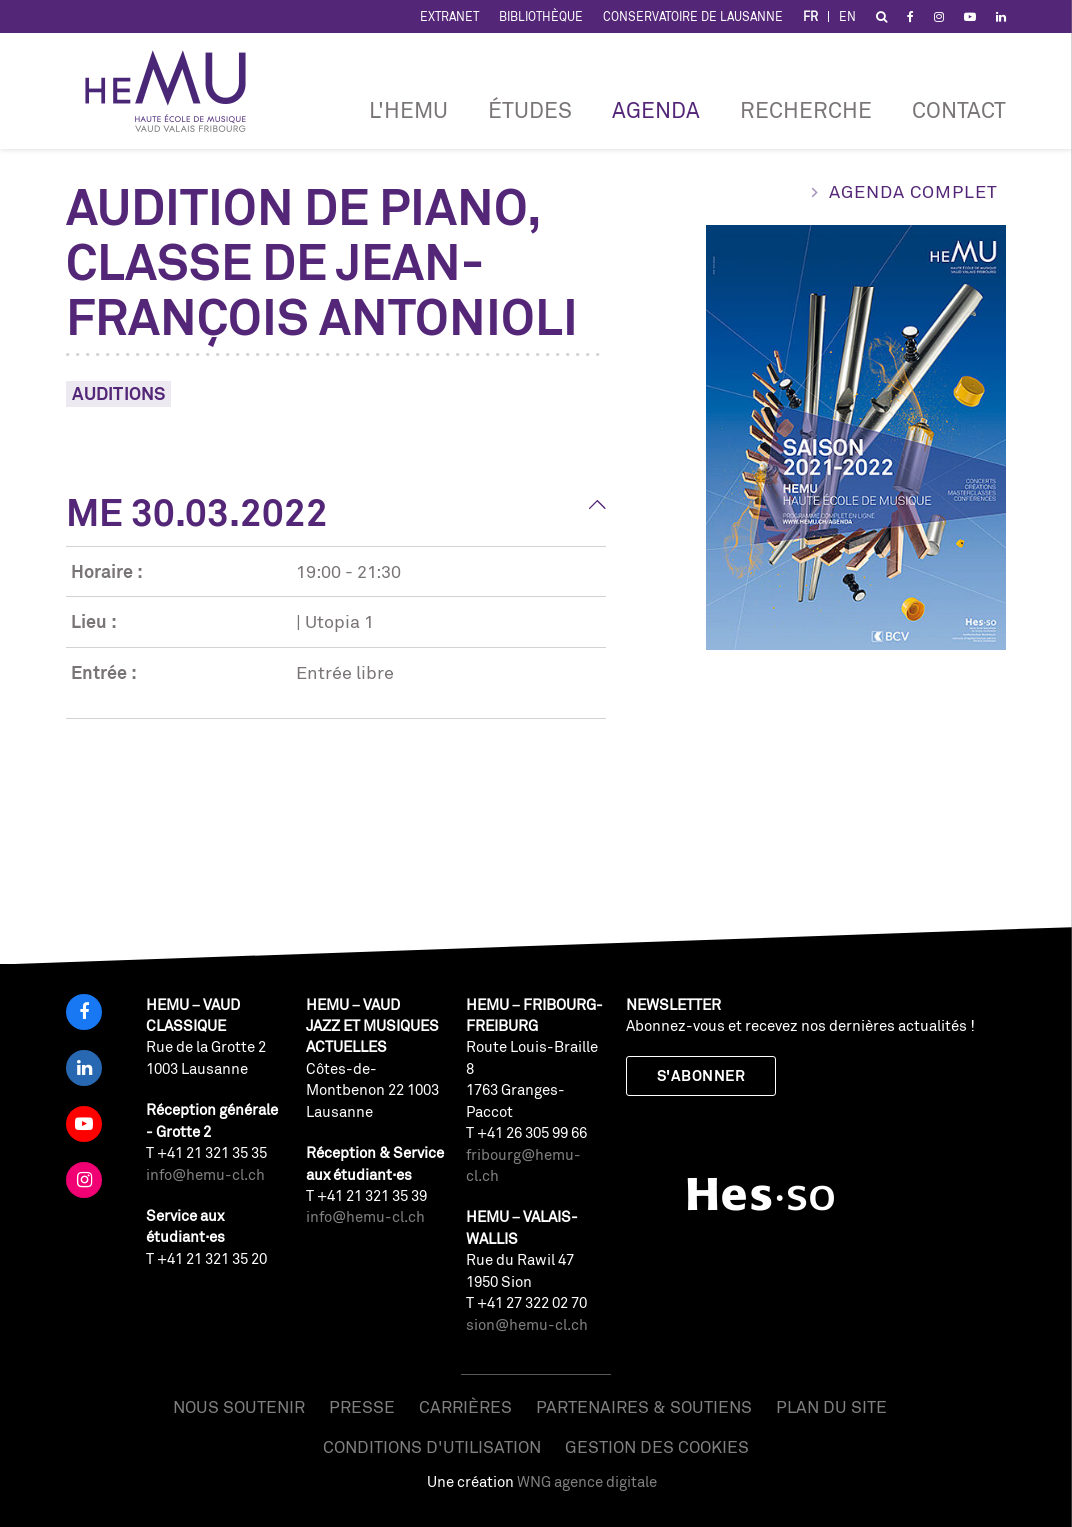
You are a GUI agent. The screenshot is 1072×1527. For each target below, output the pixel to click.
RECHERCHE (806, 109)
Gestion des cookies (657, 1446)
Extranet (449, 16)
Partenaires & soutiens (644, 1406)
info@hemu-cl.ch (205, 1174)
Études (530, 109)
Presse (362, 1406)
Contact (959, 109)
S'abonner (701, 1075)
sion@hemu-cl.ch (527, 1324)
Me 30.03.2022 (197, 512)
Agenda (656, 109)
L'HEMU (408, 109)
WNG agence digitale (587, 1481)
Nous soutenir (239, 1406)
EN (847, 16)
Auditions (118, 393)
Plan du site (831, 1406)
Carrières (465, 1406)
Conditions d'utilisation (432, 1446)
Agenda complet (913, 191)
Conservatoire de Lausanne (693, 16)
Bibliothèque (541, 16)
